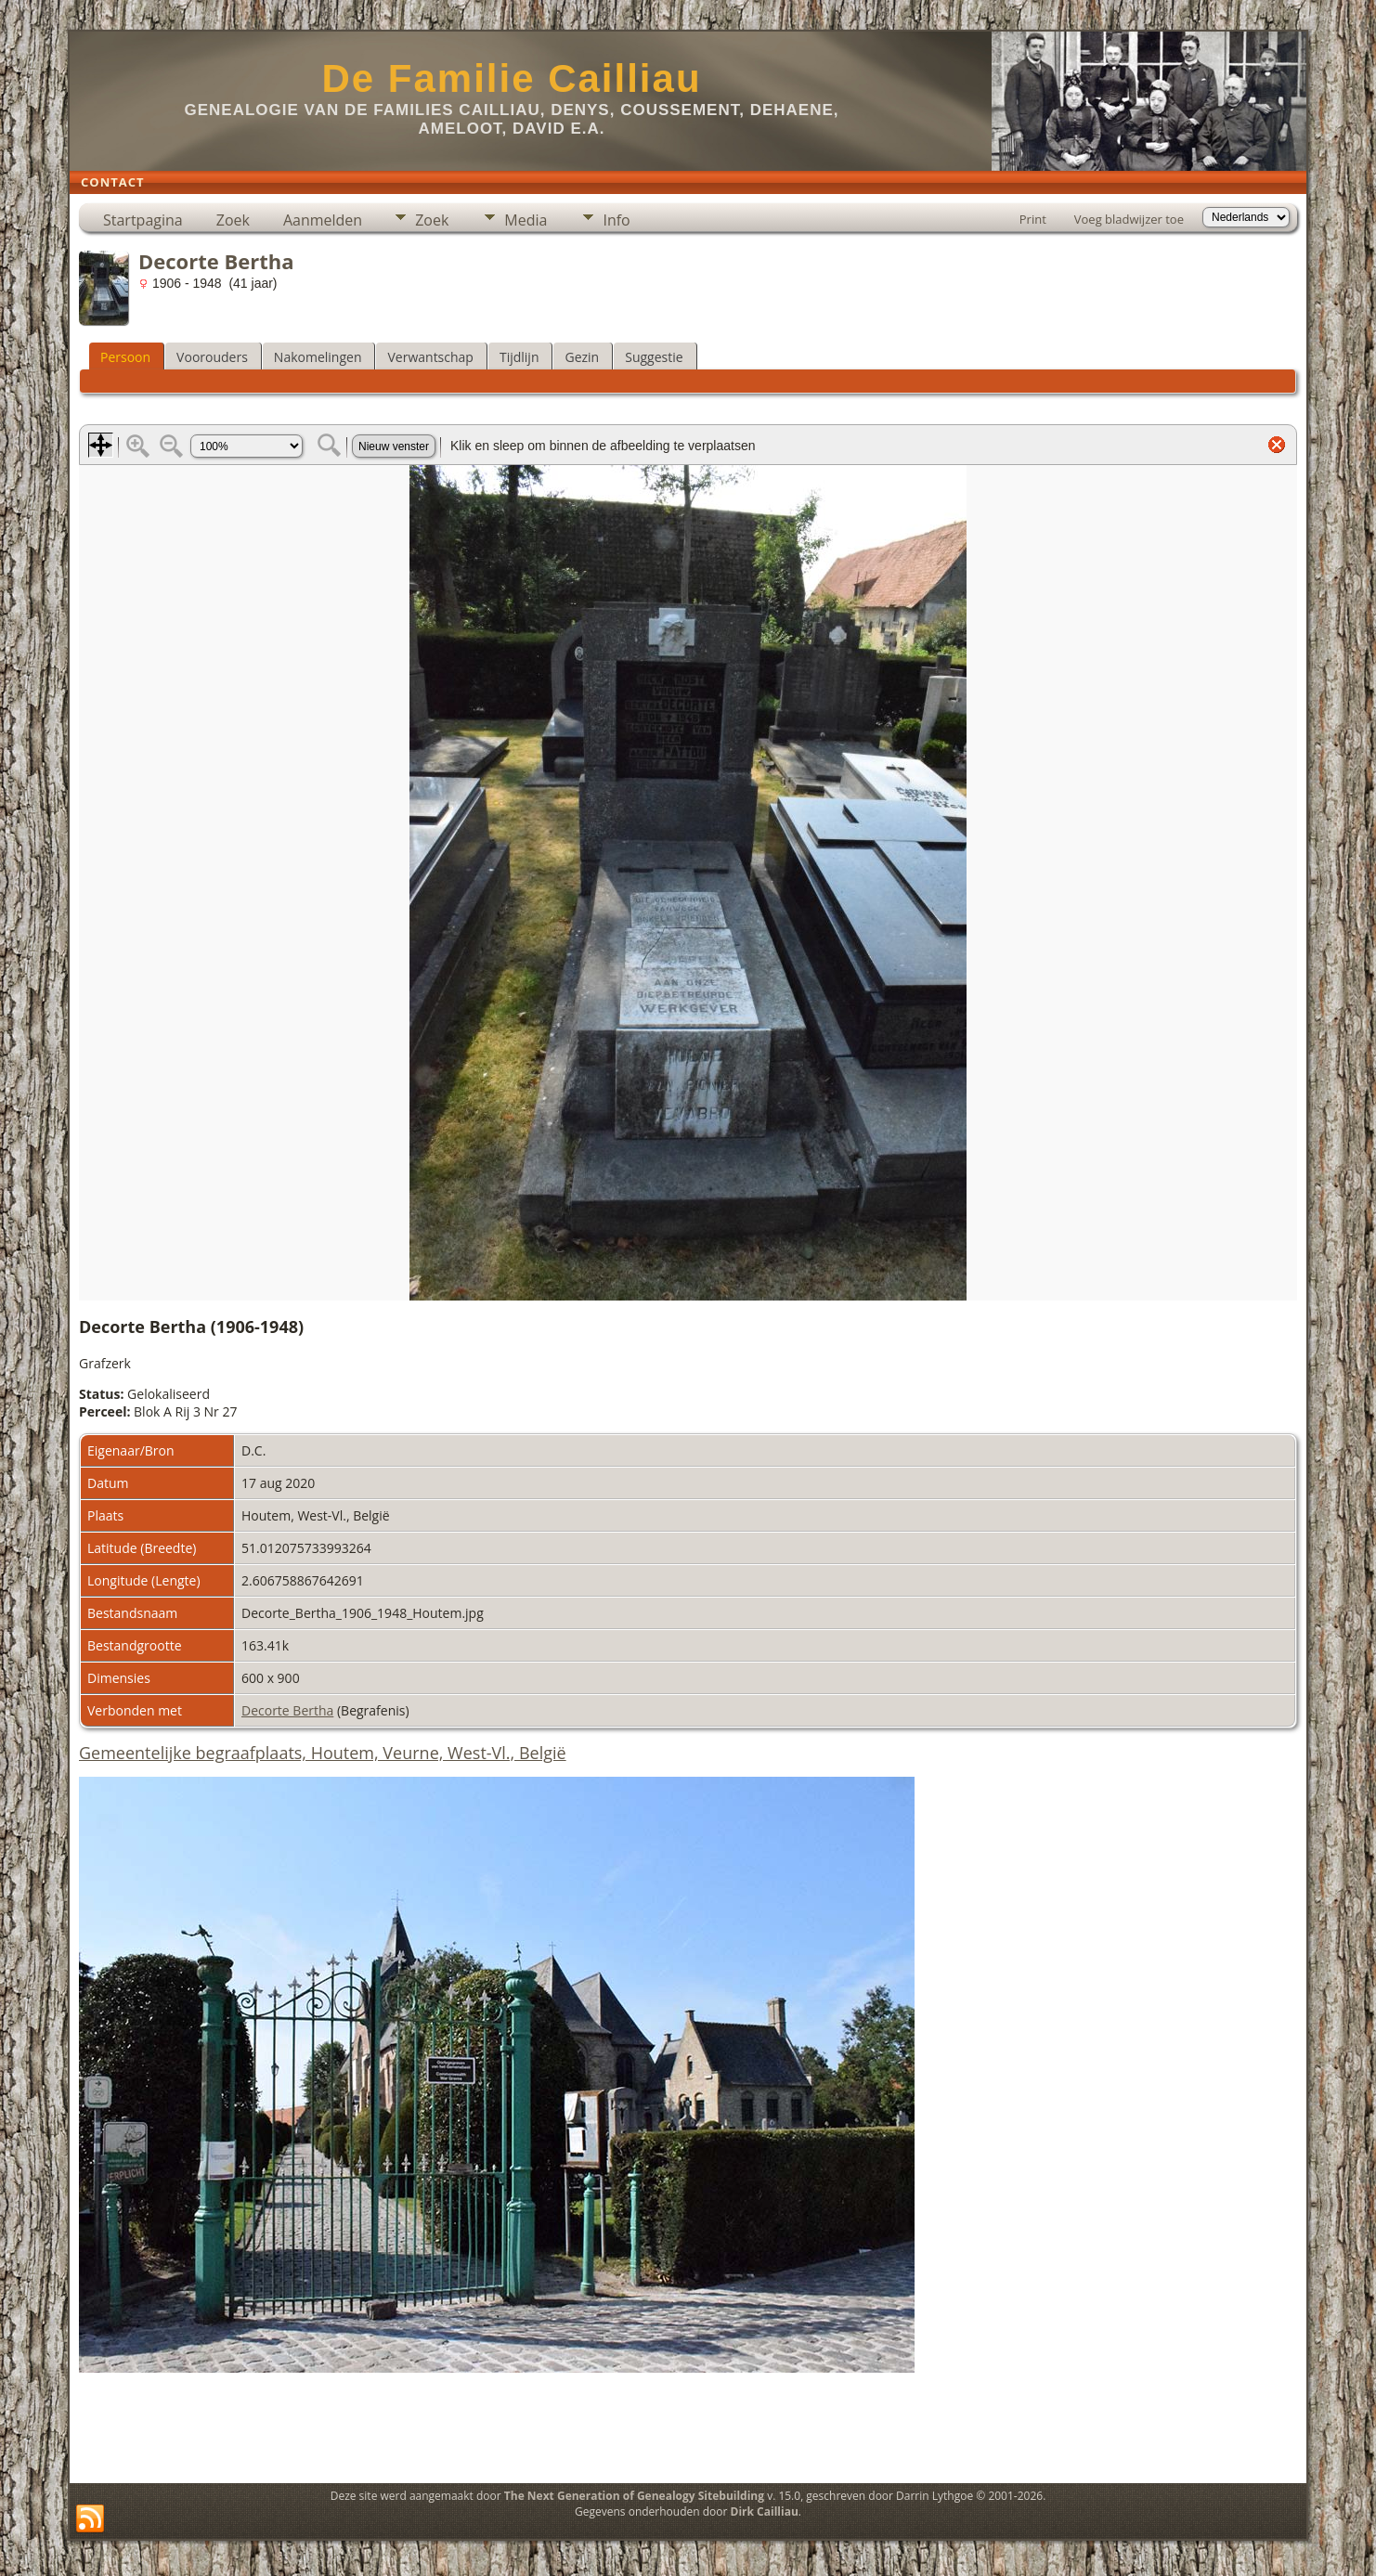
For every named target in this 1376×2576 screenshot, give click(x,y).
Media (525, 220)
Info (616, 220)
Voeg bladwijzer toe (1129, 219)
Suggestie (653, 357)
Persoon (125, 357)
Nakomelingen (318, 357)
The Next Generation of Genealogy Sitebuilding (634, 2496)
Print (1032, 219)
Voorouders (212, 357)
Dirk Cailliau (764, 2511)
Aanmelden (322, 220)
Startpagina (143, 220)
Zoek (233, 220)
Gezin (582, 357)
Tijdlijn (519, 357)
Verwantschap (430, 357)
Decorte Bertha (287, 1710)
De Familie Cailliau (511, 78)
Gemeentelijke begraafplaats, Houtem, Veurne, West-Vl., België (322, 1752)
